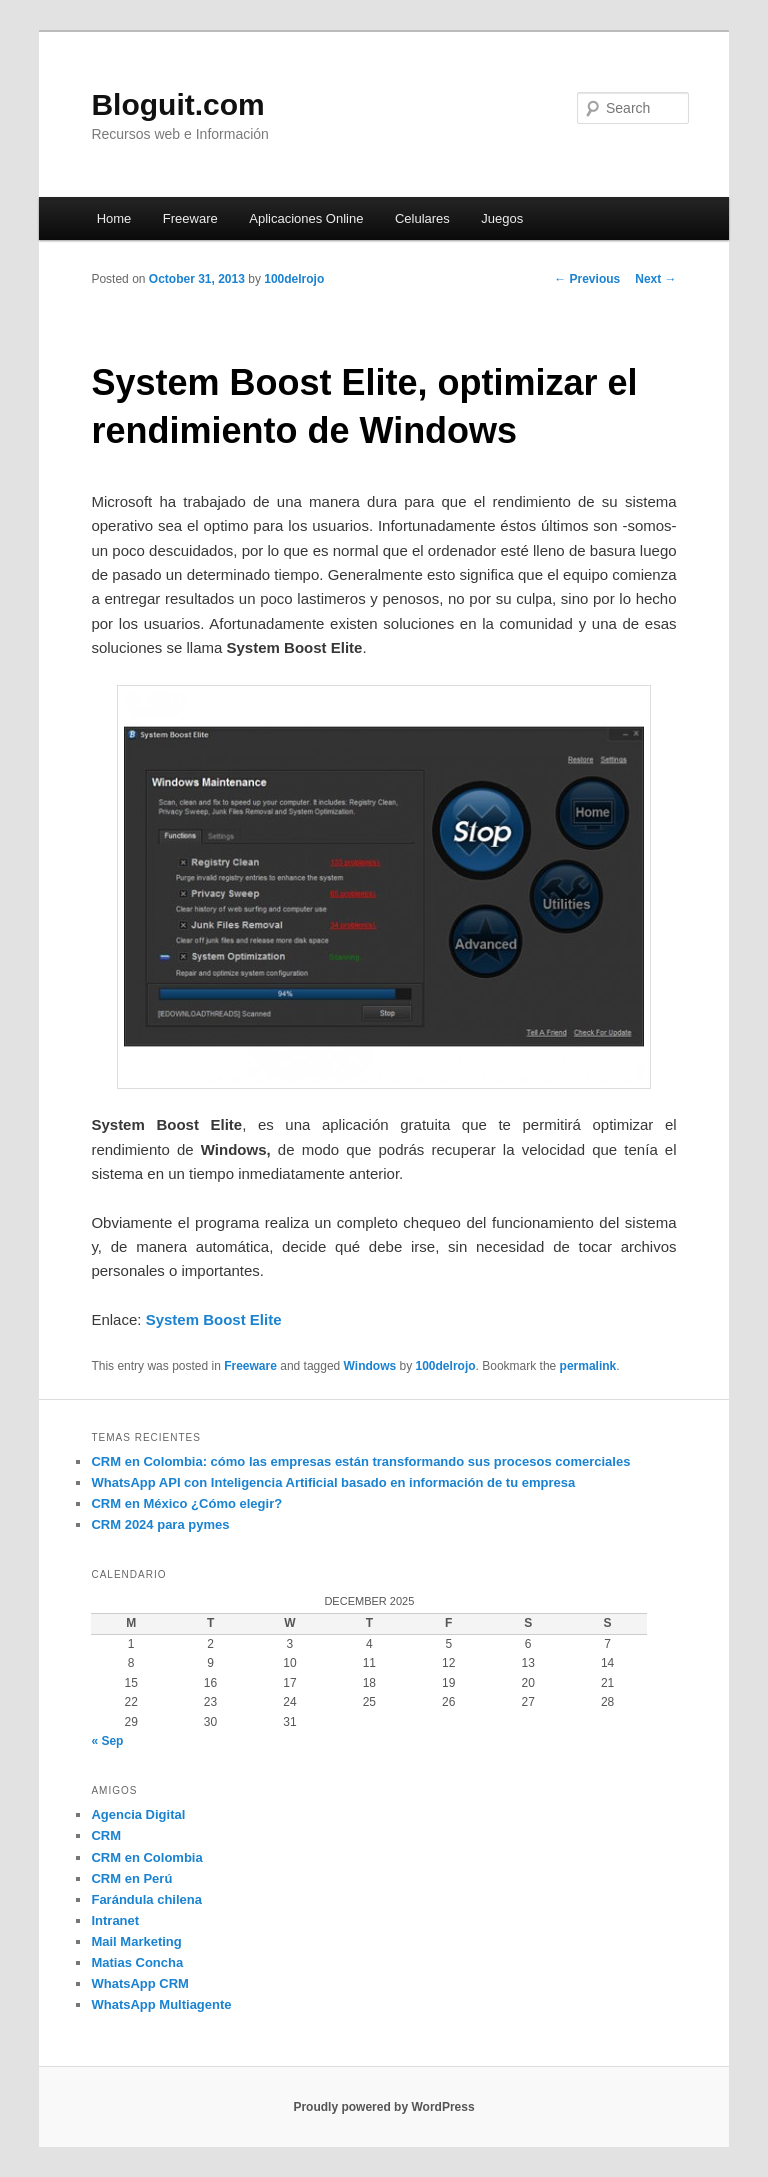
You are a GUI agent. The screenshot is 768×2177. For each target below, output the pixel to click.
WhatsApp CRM (140, 1983)
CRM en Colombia (146, 1857)
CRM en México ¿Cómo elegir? (186, 1503)
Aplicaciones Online (306, 218)
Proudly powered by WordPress (383, 2107)
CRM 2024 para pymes (160, 1524)
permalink (588, 1366)
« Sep (107, 1741)
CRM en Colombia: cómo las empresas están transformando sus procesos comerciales (360, 1461)
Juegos (502, 218)
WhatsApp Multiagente (161, 2004)
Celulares (422, 218)
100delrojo (294, 279)
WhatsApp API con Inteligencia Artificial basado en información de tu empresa (333, 1482)
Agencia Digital (138, 1814)
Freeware (190, 218)
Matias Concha (137, 1962)
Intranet (115, 1920)
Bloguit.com (177, 104)
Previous (587, 279)
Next (655, 279)
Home (114, 218)
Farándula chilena (146, 1899)
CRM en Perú (131, 1878)
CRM (106, 1835)
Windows (370, 1366)
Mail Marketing (136, 1941)
